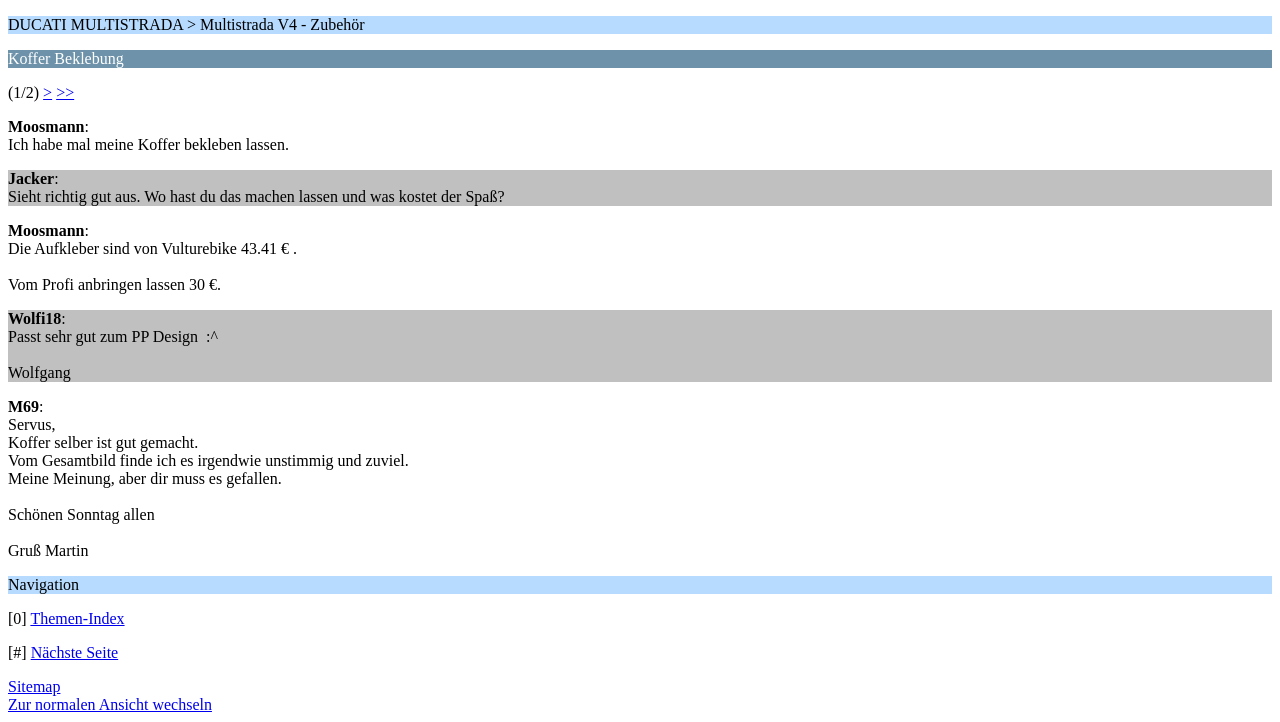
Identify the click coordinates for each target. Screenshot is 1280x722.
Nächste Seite (75, 652)
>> (65, 92)
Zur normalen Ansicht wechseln (110, 704)
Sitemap (34, 686)
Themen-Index (77, 618)
